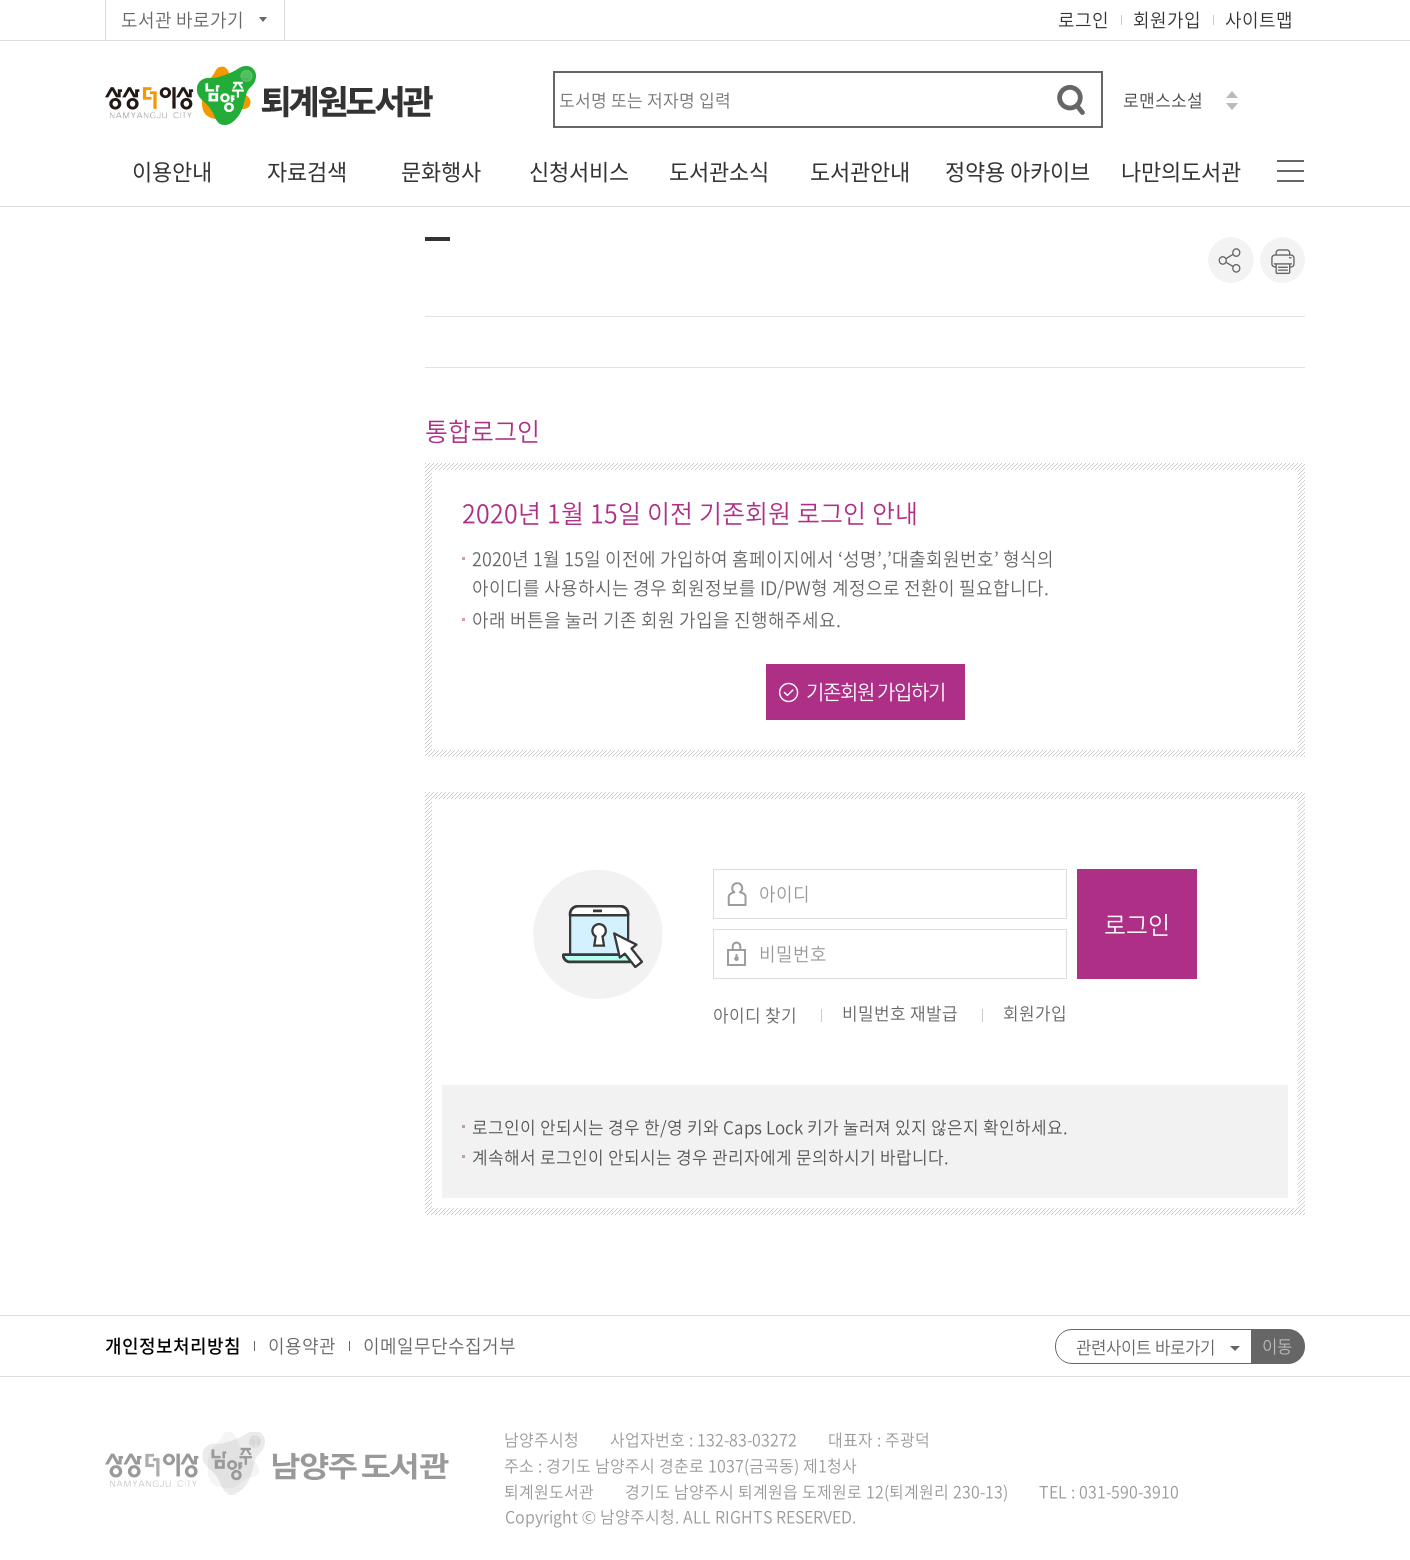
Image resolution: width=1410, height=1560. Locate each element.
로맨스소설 (1163, 99)
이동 (1277, 1346)
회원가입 (1167, 19)
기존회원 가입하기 (875, 691)
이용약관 (302, 1345)
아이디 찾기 (755, 1014)
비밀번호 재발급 (900, 1014)
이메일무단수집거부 (439, 1345)
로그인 (1083, 19)
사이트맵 (1259, 19)
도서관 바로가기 (182, 19)
